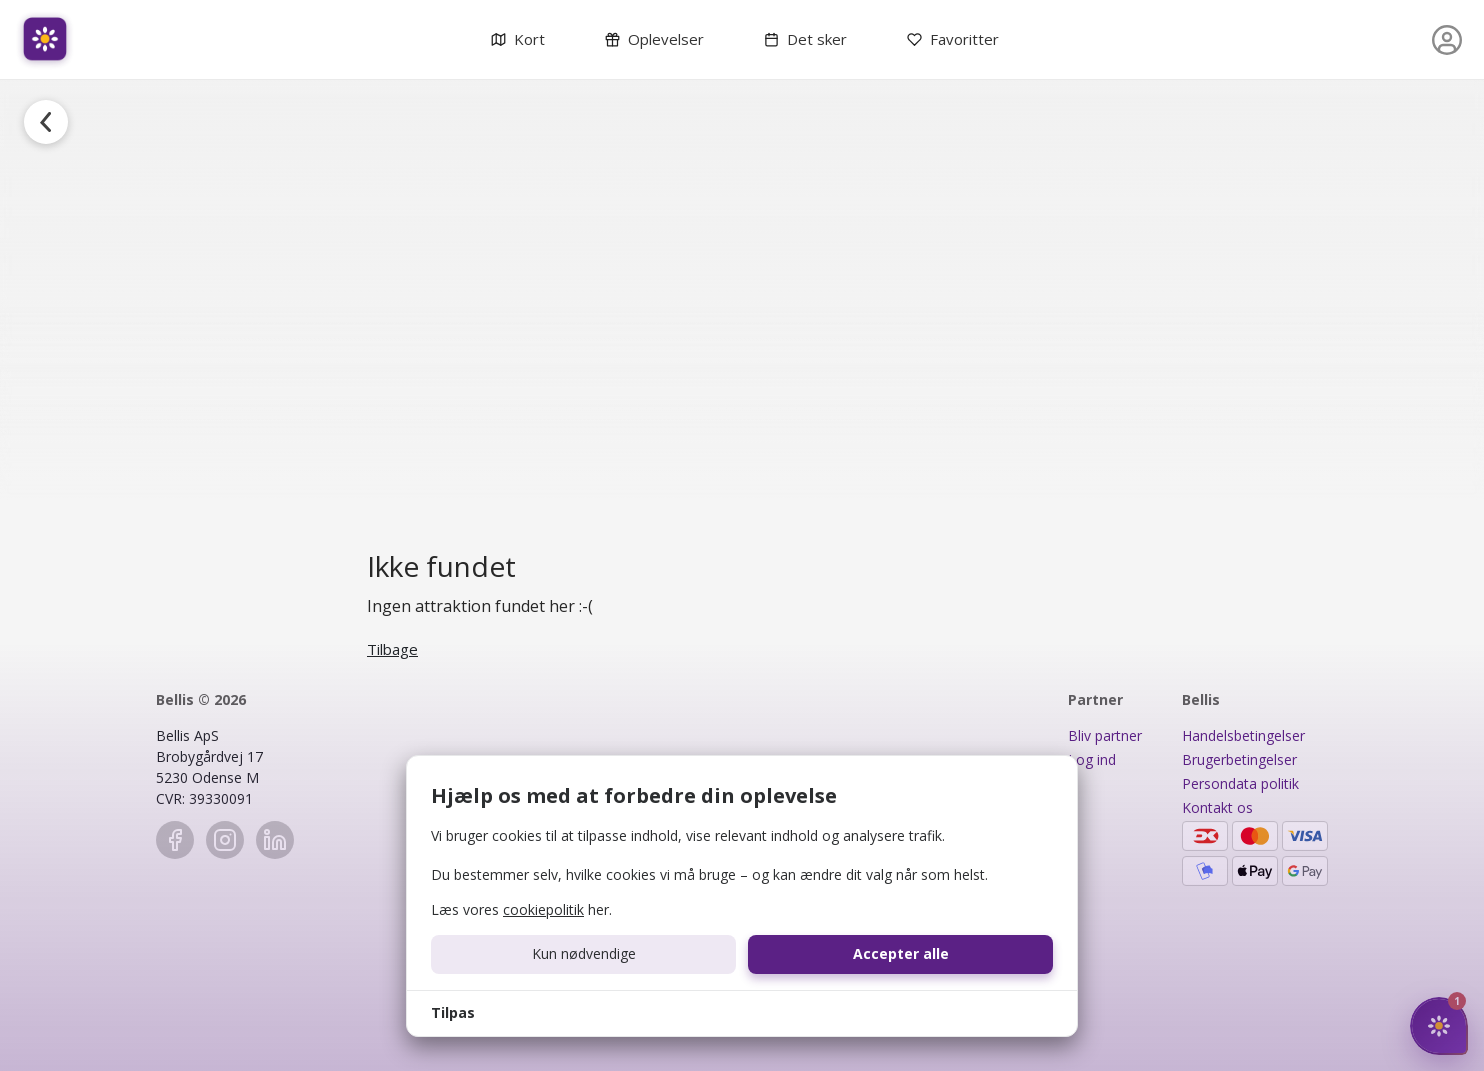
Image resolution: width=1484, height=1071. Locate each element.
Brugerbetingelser (1239, 759)
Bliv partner (1105, 735)
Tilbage (392, 649)
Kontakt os (1217, 807)
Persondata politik (1240, 783)
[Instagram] (225, 840)
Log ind (1092, 759)
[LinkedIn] (275, 840)
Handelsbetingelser (1243, 735)
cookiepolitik (543, 909)
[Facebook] (175, 840)
